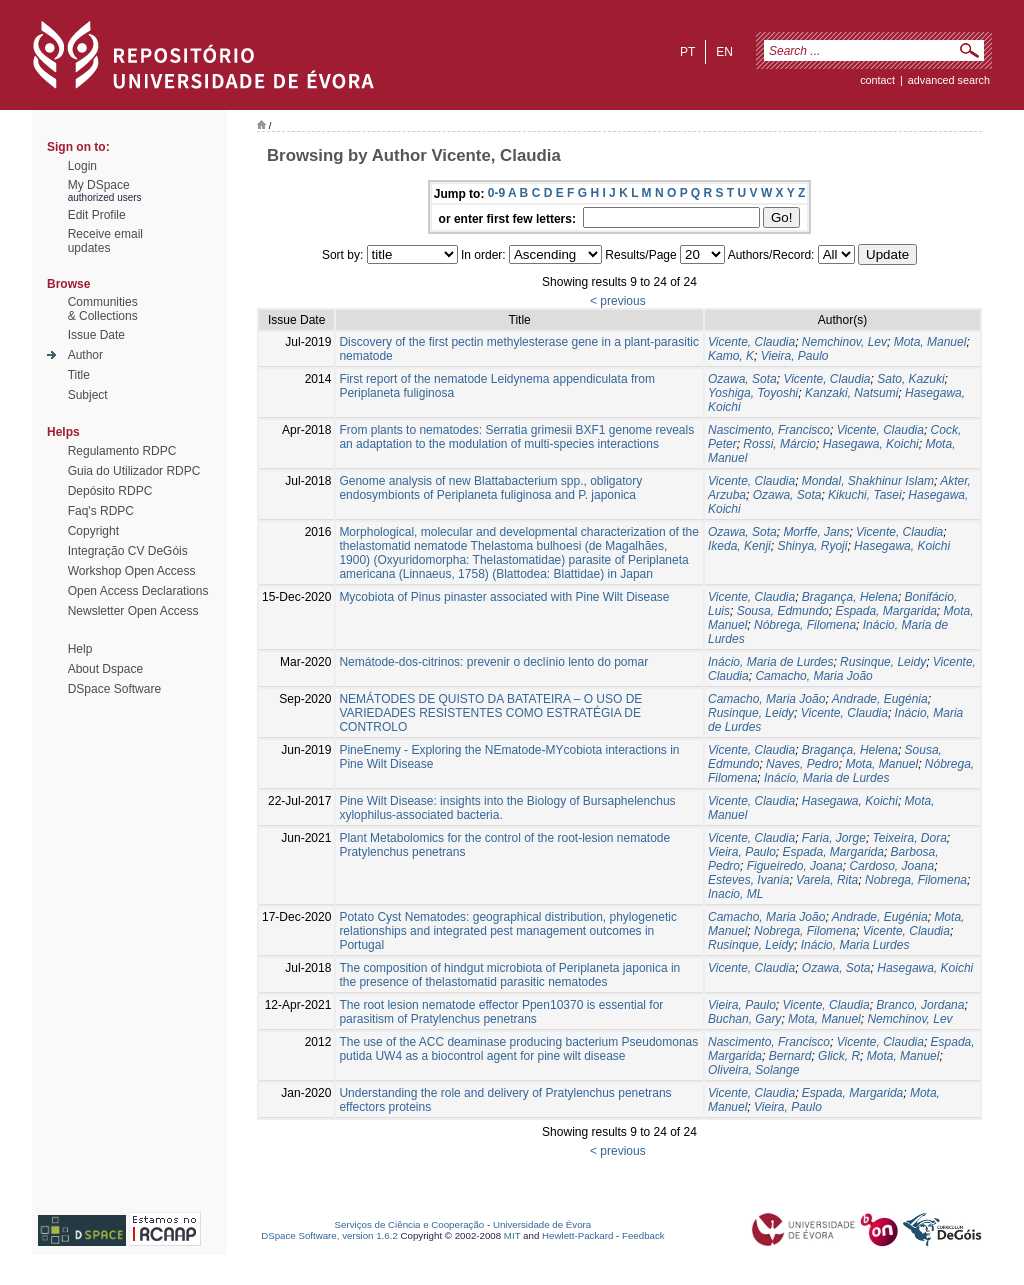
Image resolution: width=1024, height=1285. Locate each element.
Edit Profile (97, 215)
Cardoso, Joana (891, 866)
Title (79, 375)
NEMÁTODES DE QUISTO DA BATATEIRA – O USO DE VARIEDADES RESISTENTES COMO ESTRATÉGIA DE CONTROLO (490, 713)
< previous (618, 301)
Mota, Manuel (930, 342)
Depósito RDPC (110, 491)
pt (687, 52)
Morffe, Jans (816, 532)
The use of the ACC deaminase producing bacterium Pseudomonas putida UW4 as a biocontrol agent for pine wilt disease (518, 1049)
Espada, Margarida (885, 611)
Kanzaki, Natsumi (851, 393)
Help (80, 649)
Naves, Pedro (802, 764)
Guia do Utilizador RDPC (134, 471)
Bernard (790, 1056)
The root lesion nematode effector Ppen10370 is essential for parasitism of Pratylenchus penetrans (501, 1012)
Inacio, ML (735, 894)
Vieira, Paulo (795, 356)
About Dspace (105, 669)
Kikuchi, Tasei (865, 495)
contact (877, 80)
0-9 (496, 193)
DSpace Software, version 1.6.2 (329, 1235)
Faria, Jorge (834, 838)
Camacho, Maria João (813, 676)
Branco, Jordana (920, 1005)
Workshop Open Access (132, 571)
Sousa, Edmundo (783, 611)
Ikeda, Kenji (739, 546)
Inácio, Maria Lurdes (855, 945)
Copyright (93, 531)
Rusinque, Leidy (883, 662)
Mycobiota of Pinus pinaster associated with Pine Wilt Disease (504, 597)
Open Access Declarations (138, 591)
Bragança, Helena (850, 597)
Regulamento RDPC (122, 451)
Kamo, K (731, 356)
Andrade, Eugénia (880, 699)
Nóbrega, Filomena (805, 625)
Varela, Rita (827, 880)
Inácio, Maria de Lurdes (770, 662)
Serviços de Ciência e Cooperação (410, 1224)
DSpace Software (114, 689)
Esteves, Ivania (748, 880)
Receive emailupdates (105, 241)
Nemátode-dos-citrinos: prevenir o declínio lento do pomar (493, 662)
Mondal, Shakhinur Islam (868, 481)
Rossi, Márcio (779, 444)
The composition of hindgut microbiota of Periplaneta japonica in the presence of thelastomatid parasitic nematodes (509, 975)
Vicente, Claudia (751, 342)
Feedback (643, 1235)
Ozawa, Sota (742, 379)
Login (82, 166)
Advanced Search (949, 80)
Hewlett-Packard (577, 1235)
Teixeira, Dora (910, 838)
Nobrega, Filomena (916, 880)
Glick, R (839, 1056)
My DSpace (99, 185)
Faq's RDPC (101, 511)
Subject (88, 395)
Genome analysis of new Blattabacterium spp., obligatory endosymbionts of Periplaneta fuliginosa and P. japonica (490, 488)
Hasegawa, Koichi (871, 444)
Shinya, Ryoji (812, 546)
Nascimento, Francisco (769, 430)
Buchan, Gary (744, 1019)
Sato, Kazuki (910, 379)
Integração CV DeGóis (128, 551)
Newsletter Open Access (133, 611)
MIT (512, 1235)
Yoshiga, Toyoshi (753, 393)
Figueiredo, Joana (795, 866)
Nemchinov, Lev (844, 342)
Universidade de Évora (542, 1224)
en (724, 52)
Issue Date (96, 335)
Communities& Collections (103, 309)
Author (85, 355)
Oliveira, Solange (753, 1070)
